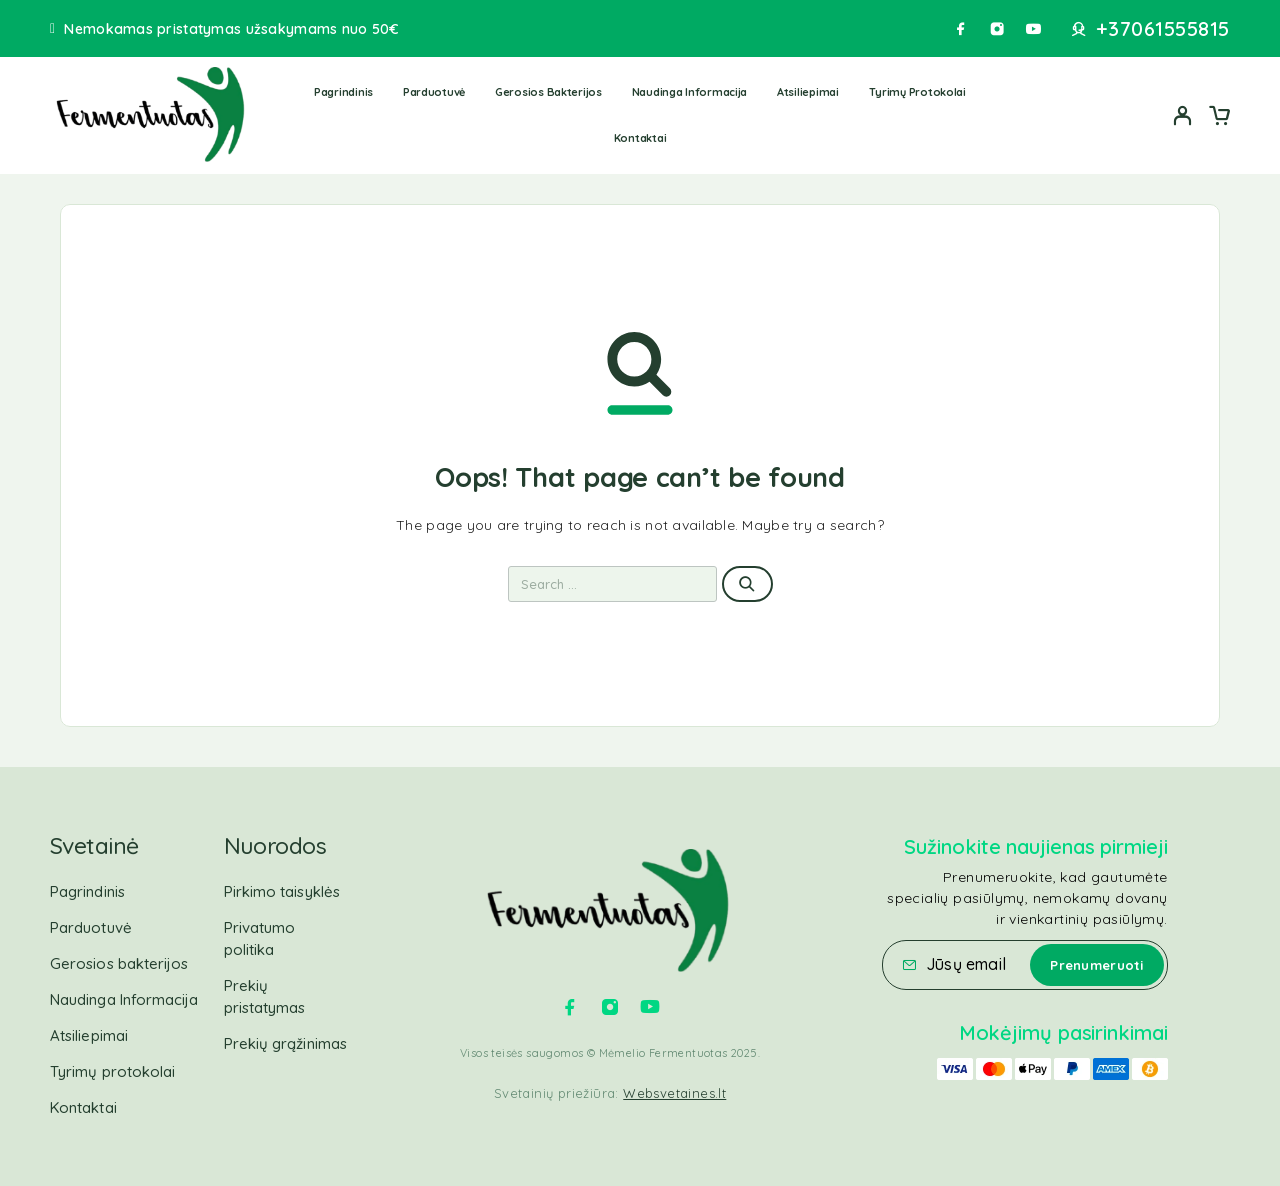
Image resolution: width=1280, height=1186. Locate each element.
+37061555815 (1163, 29)
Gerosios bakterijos (548, 92)
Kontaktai (640, 138)
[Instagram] (997, 29)
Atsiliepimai (808, 92)
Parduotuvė (434, 92)
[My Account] (1183, 115)
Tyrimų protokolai (917, 92)
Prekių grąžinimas (285, 1043)
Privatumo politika (260, 938)
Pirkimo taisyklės (282, 891)
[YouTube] (1033, 29)
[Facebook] (961, 29)
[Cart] (1219, 118)
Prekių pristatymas (265, 996)
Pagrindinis (343, 92)
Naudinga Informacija (690, 92)
